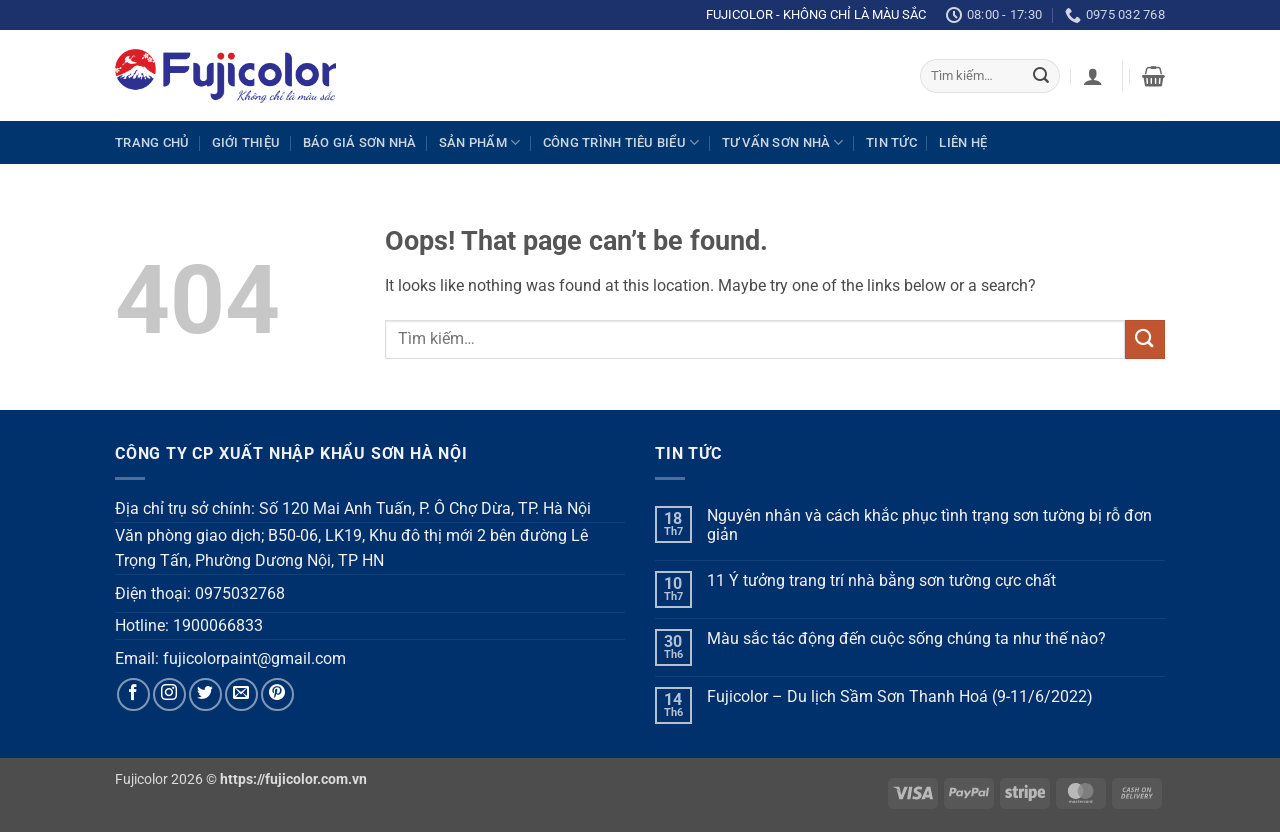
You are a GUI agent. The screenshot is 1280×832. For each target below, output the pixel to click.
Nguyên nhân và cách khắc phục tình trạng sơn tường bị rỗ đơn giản (929, 525)
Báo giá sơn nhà (360, 142)
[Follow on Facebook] (133, 694)
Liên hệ (963, 142)
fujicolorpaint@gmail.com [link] (254, 658)
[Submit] (1041, 76)
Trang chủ (152, 142)
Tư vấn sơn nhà (783, 142)
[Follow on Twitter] (205, 694)
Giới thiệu (246, 142)
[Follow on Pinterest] (277, 694)
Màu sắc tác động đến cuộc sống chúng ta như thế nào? (906, 638)
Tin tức (891, 142)
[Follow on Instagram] (169, 694)
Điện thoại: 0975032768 (200, 593)
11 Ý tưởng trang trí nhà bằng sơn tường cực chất (881, 580)
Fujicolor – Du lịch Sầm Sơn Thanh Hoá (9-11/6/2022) (900, 696)
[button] (1093, 76)
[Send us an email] (241, 694)
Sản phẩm (480, 142)
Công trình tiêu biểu (621, 142)
